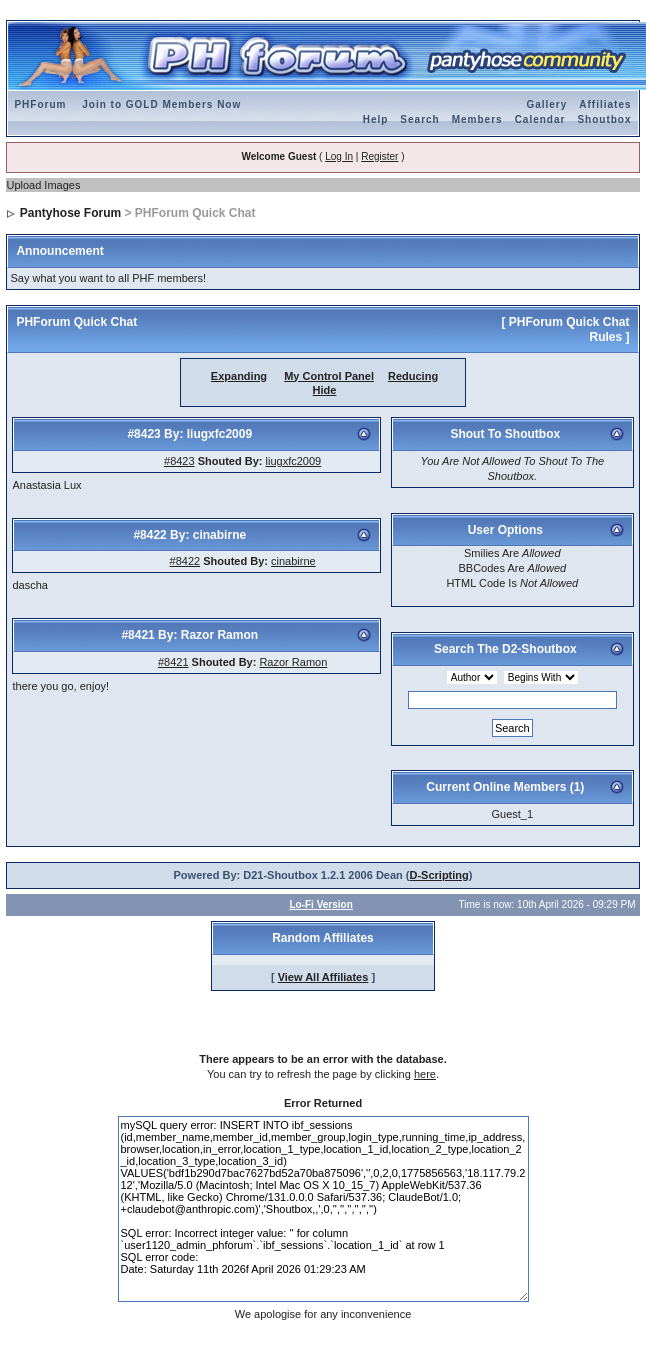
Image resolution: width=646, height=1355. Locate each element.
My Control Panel (329, 376)
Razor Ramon (293, 662)
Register (379, 156)
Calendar (540, 119)
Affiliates (605, 104)
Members (477, 119)
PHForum (40, 104)
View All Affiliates (323, 977)
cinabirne (293, 561)
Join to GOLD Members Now (161, 104)
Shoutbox (604, 119)
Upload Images (43, 185)
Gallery (546, 104)
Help (376, 119)
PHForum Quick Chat (76, 322)
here (425, 1074)
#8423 (179, 461)
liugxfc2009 (294, 461)
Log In (339, 156)
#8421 (173, 662)
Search (419, 119)
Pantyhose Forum (70, 213)
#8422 (185, 561)
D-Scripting (439, 875)
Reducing (413, 376)
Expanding (239, 376)
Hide (325, 390)
